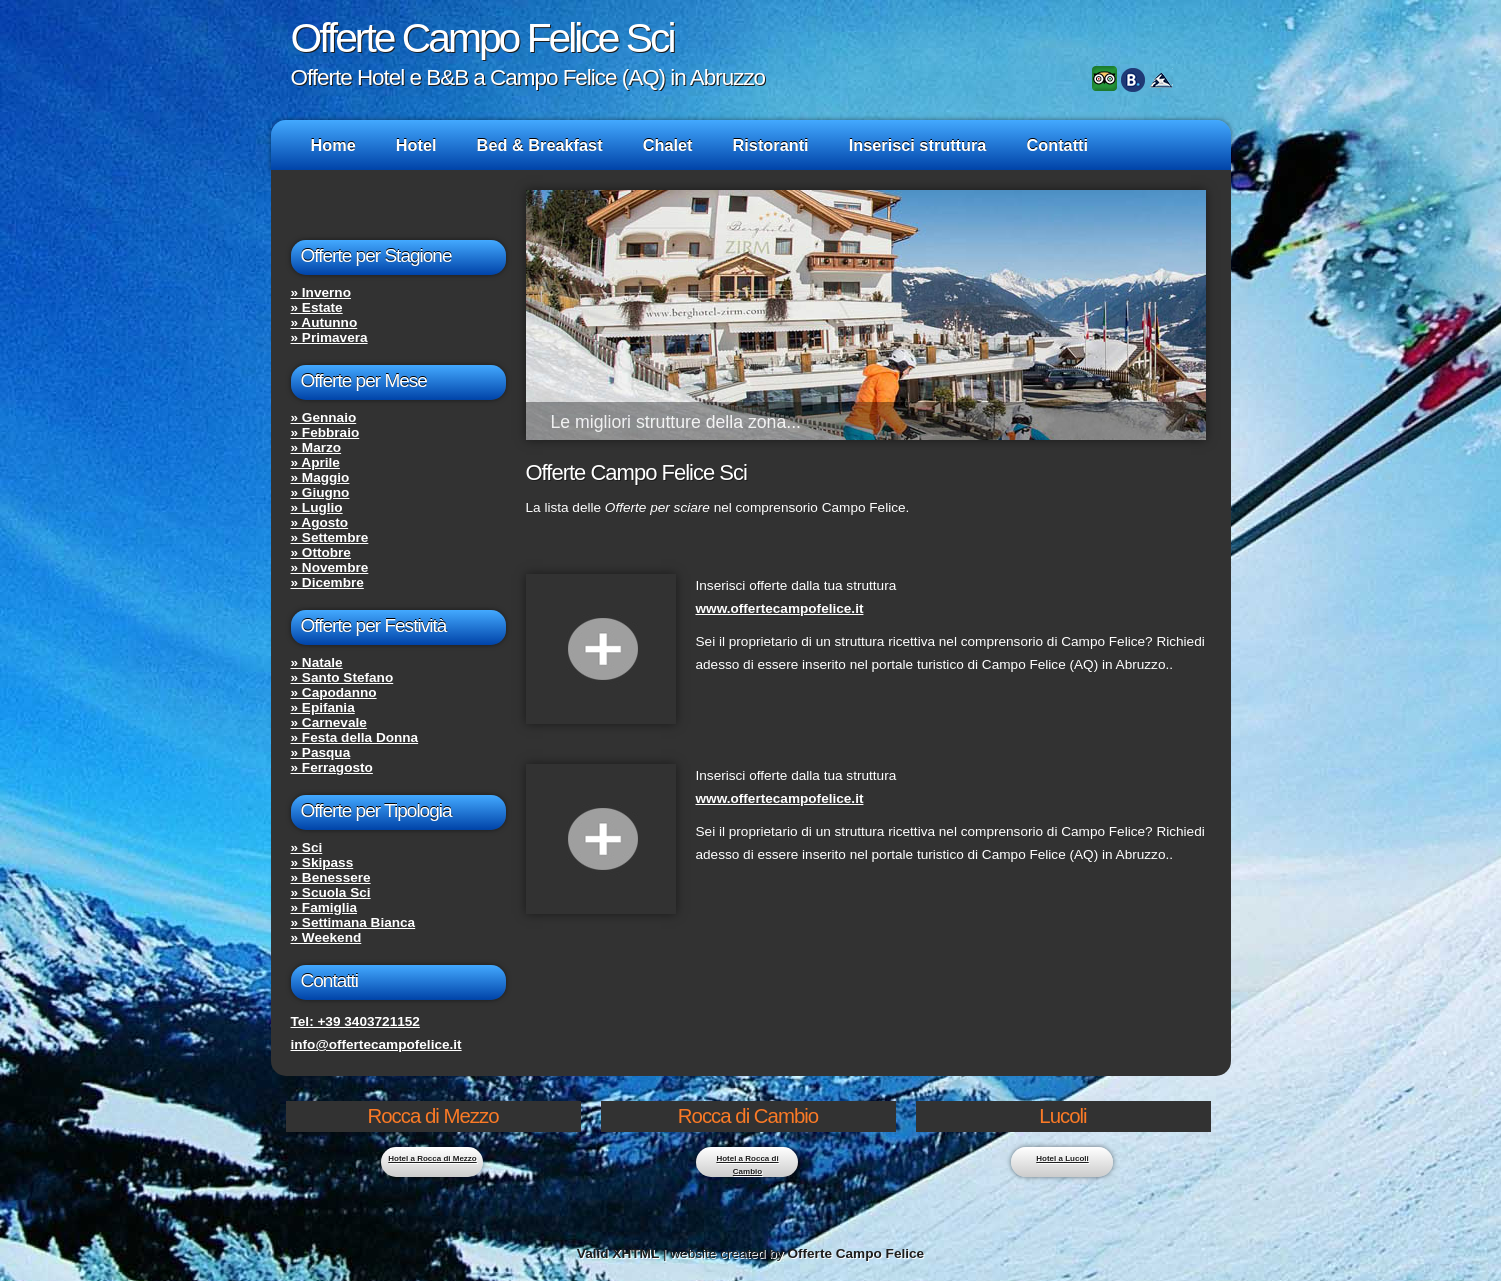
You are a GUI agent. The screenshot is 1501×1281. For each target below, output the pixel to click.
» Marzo (316, 447)
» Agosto (320, 522)
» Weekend (326, 937)
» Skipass (322, 862)
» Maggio (320, 477)
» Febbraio (325, 432)
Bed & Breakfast (540, 145)
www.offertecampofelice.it (780, 608)
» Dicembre (327, 582)
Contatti (1057, 145)
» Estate (317, 307)
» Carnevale (329, 722)
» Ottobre (321, 552)
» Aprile (315, 462)
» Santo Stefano (342, 677)
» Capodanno (334, 692)
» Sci (307, 847)
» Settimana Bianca (353, 922)
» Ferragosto (332, 767)
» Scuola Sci (331, 892)
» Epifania (323, 707)
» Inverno (321, 292)
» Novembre (330, 567)
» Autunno (324, 322)
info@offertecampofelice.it (376, 1044)
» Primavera (329, 337)
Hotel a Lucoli (1062, 1158)
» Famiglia (324, 907)
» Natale (317, 662)
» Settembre (330, 537)
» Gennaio (324, 417)
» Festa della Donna (355, 737)
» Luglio (317, 507)
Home (333, 145)
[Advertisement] (760, 981)
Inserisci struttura (918, 145)
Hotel (416, 145)
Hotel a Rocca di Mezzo (432, 1158)
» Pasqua (321, 752)
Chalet (668, 145)
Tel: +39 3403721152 (355, 1021)
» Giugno (320, 492)
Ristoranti (771, 145)
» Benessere (331, 877)
